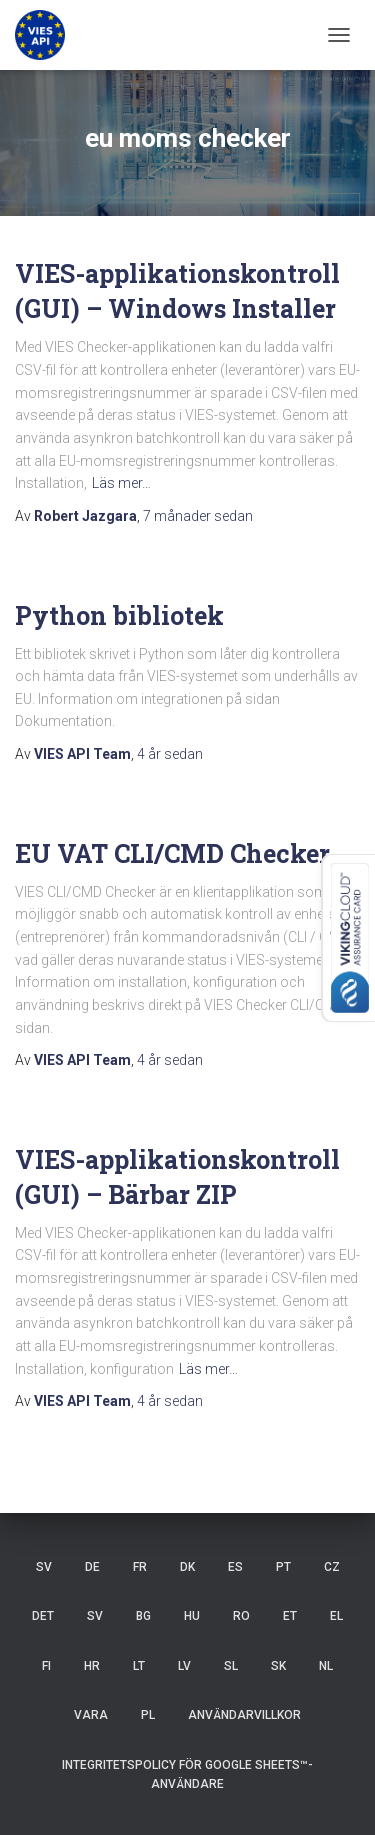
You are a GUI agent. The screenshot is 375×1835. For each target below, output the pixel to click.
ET (290, 1616)
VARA (91, 1715)
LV (184, 1666)
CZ (332, 1567)
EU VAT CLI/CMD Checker (172, 853)
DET (43, 1616)
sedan (198, 516)
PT (283, 1567)
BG (143, 1616)
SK (278, 1666)
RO (241, 1616)
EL (336, 1616)
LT (139, 1666)
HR (92, 1666)
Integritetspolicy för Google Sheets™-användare (187, 1774)
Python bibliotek (119, 615)
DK (187, 1567)
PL (148, 1715)
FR (140, 1567)
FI (46, 1666)
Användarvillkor (244, 1715)
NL (326, 1666)
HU (192, 1616)
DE (92, 1567)
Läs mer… (121, 483)
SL (231, 1666)
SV (44, 1567)
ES (235, 1567)
